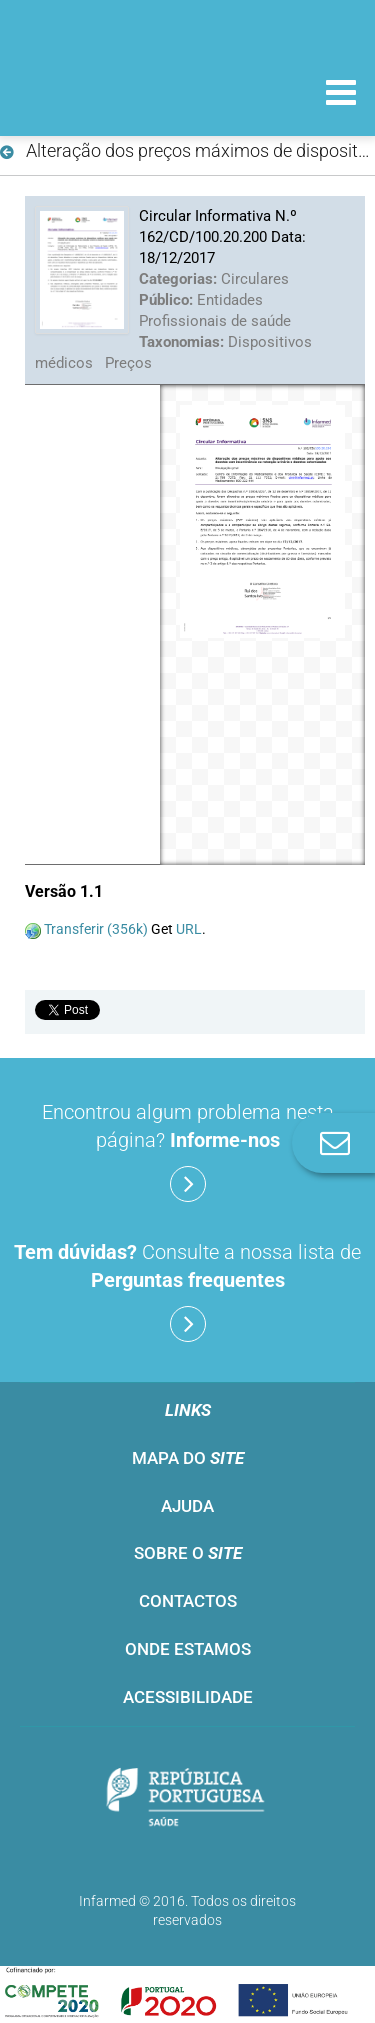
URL (189, 929)
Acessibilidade (188, 1697)
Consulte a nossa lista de (187, 1291)
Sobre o (188, 1553)
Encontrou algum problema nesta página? (188, 1151)
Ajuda (187, 1506)
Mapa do (188, 1458)
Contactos (188, 1601)
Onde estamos (188, 1649)
